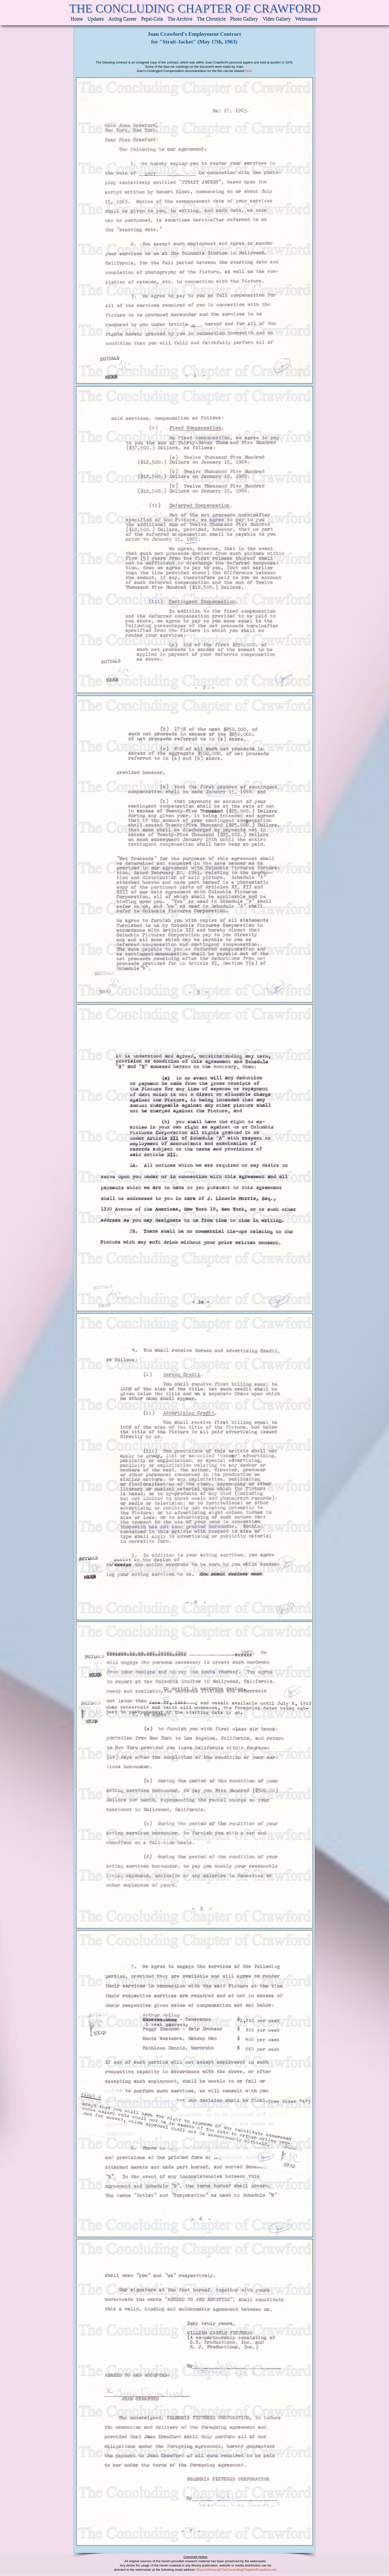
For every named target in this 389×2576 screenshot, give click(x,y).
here (248, 71)
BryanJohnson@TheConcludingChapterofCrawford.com (237, 2570)
